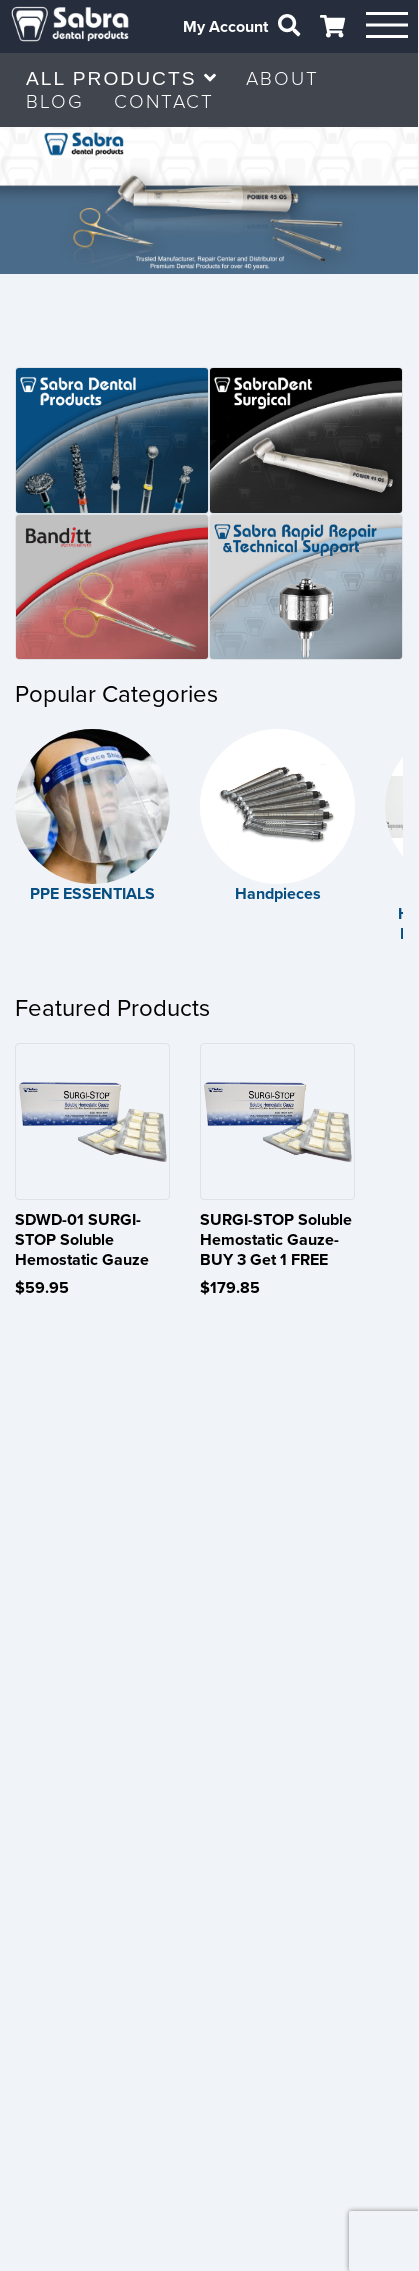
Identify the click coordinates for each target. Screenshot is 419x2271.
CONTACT (164, 101)
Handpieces (276, 892)
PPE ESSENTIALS (92, 892)
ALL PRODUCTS (121, 78)
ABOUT (282, 78)
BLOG (55, 101)
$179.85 (229, 1285)
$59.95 (42, 1285)
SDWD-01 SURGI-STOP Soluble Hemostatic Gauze (82, 1237)
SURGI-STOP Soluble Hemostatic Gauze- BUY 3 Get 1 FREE (275, 1237)
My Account (223, 27)
